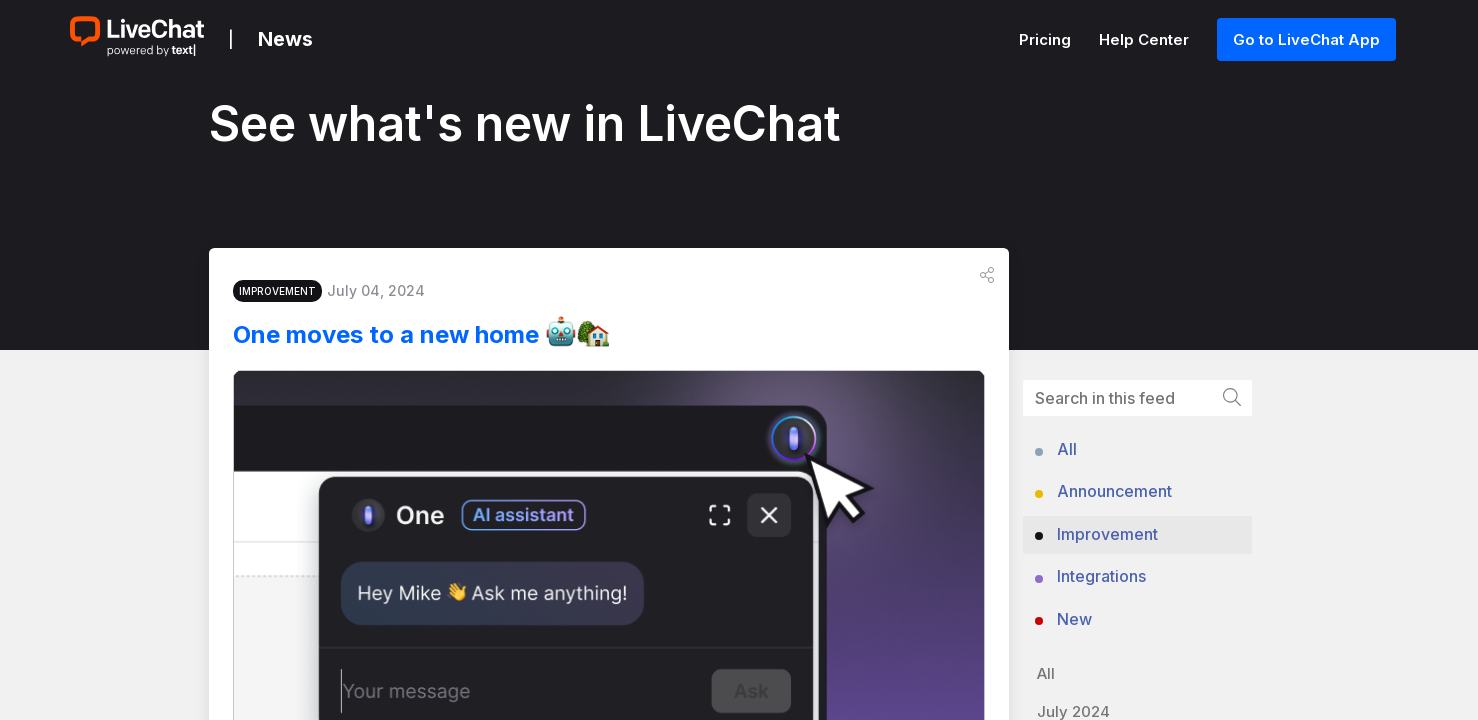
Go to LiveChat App (1306, 39)
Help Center (1146, 39)
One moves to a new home (437, 339)
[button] (987, 281)
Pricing (1047, 39)
